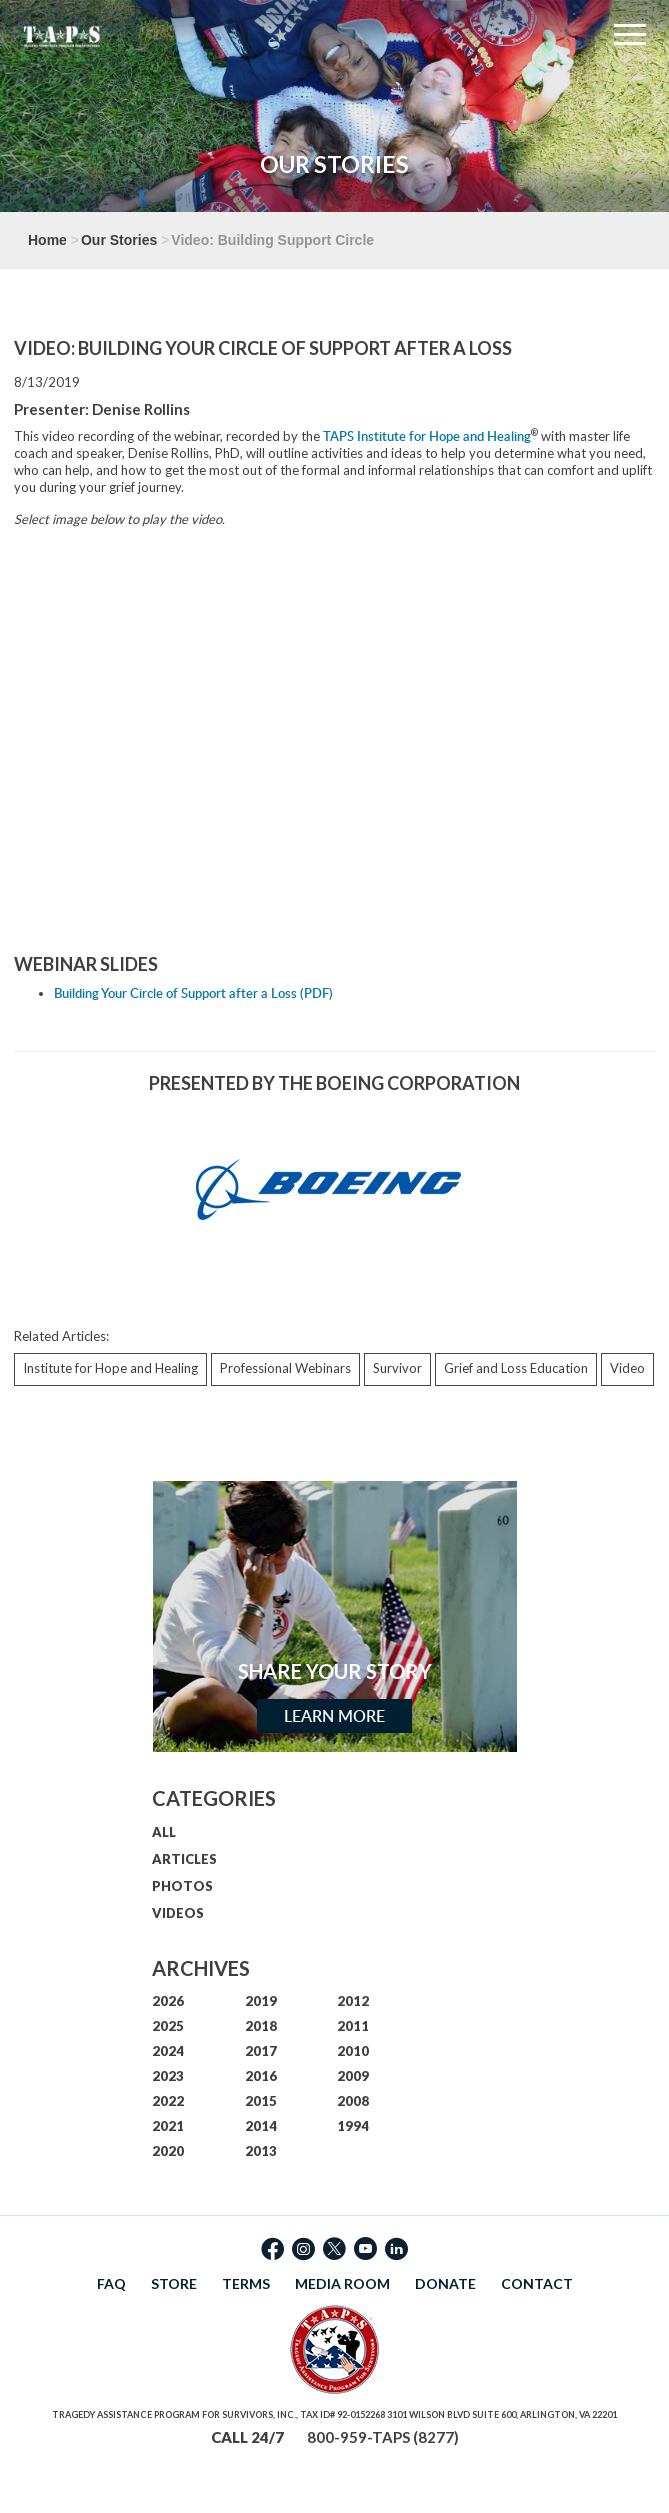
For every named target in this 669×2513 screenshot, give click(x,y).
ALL (164, 1832)
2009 (353, 2076)
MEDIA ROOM (342, 2283)
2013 (261, 2151)
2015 (261, 2101)
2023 (168, 2076)
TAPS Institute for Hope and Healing (427, 436)
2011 (353, 2026)
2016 (261, 2076)
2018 (261, 2026)
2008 (353, 2101)
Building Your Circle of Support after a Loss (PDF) (193, 993)
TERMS (246, 2283)
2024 (168, 2051)
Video (627, 1368)
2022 (168, 2101)
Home (47, 240)
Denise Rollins (141, 409)
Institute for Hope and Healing (110, 1368)
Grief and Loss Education (516, 1368)
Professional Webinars (285, 1368)
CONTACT (537, 2283)
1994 (353, 2126)
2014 (261, 2126)
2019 (261, 2001)
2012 (353, 2001)
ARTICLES (184, 1859)
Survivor (397, 1368)
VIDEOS (178, 1913)
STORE (174, 2283)
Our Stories (119, 240)
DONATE (445, 2283)
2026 (168, 2001)
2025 (168, 2026)
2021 (168, 2126)
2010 (353, 2051)
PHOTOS (182, 1886)
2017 (261, 2051)
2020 (168, 2151)
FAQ (111, 2283)
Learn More (334, 1716)
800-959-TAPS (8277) (383, 2437)
